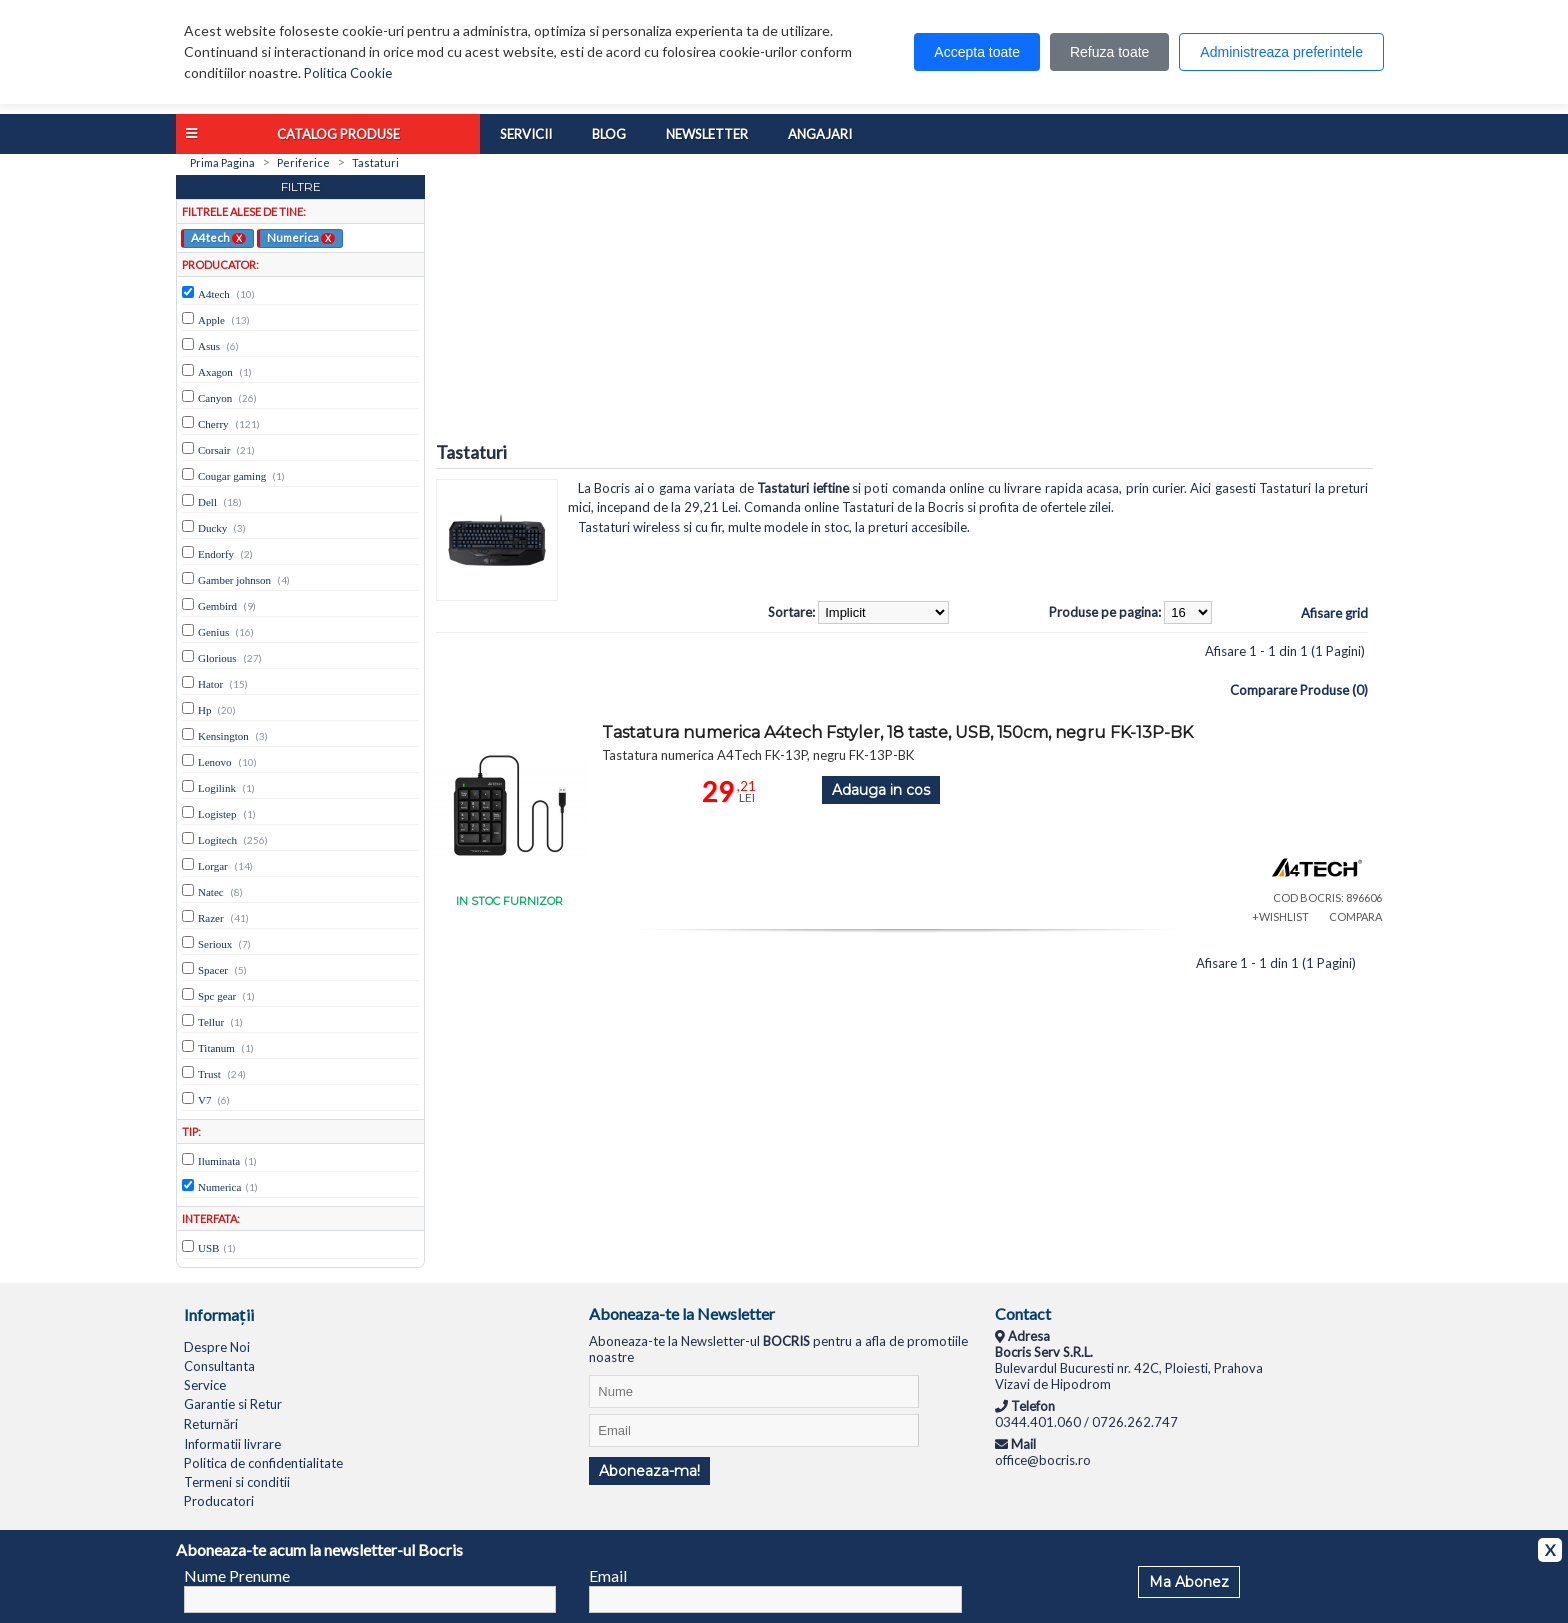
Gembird (217, 606)
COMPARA (1355, 916)
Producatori (219, 1501)
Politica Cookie (348, 73)
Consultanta (219, 1366)
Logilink (217, 788)
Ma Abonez (1189, 1582)
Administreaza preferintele (1281, 52)
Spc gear (217, 996)
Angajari (820, 134)
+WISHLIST (1280, 916)
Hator (210, 684)
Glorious (217, 658)
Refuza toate (1109, 52)
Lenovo (215, 762)
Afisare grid (1334, 613)
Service (205, 1385)
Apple (211, 320)
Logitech (217, 840)
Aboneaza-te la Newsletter (682, 1313)
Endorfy (216, 554)
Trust (209, 1074)
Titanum (216, 1048)
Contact (1023, 1313)
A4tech (218, 237)
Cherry (213, 424)
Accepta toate (977, 52)
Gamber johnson (234, 580)
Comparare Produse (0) (1299, 690)
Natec (211, 892)
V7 (204, 1100)
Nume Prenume (237, 1575)
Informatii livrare (232, 1444)
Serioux (215, 944)
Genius (213, 632)
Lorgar (213, 866)
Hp (204, 710)
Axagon (215, 372)
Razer (211, 918)
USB (208, 1248)
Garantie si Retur (233, 1404)
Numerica (301, 237)
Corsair (214, 450)
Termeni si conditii (237, 1482)
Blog (609, 134)
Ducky (212, 528)
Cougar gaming (232, 476)
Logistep (217, 814)
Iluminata (219, 1161)
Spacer (213, 970)
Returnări (211, 1424)
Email (608, 1575)
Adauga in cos (881, 790)
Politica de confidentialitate (263, 1463)
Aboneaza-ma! (649, 1471)
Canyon (215, 398)
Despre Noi (217, 1347)
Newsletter (707, 134)
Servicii (526, 134)
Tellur (211, 1022)
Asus (209, 346)
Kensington (223, 736)
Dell (207, 502)
